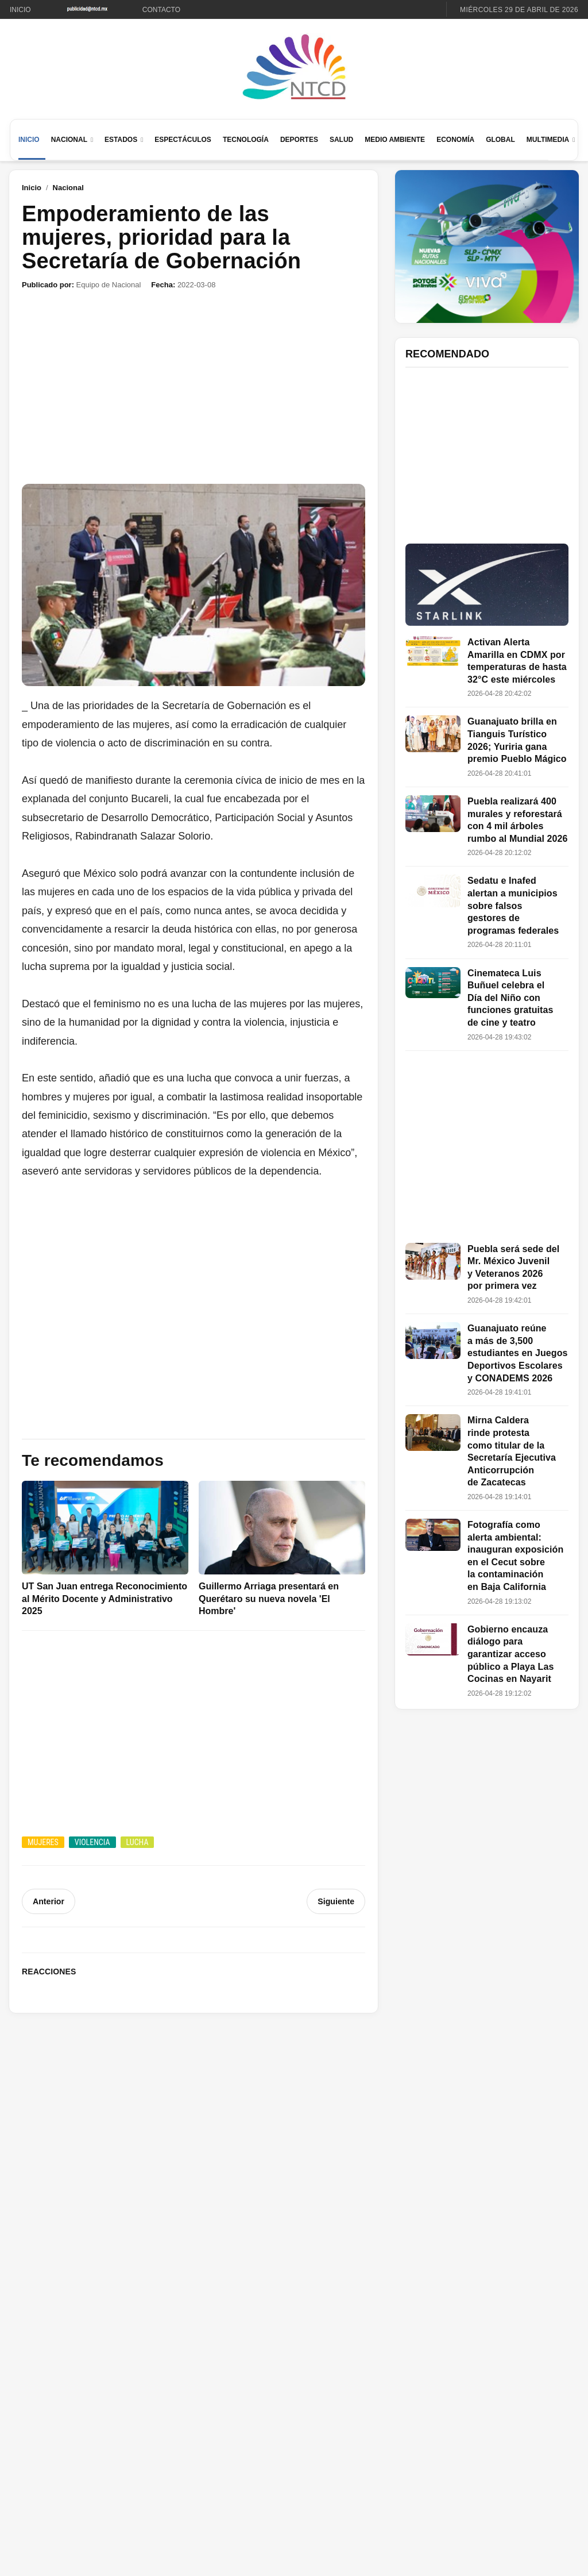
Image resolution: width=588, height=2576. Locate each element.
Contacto (161, 10)
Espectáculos (182, 140)
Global (500, 140)
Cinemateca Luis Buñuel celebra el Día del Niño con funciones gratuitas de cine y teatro (510, 997)
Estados (121, 140)
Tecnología (246, 140)
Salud (341, 140)
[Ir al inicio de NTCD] (294, 67)
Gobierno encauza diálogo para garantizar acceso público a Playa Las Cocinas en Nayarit (510, 1654)
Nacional (69, 140)
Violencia (92, 1842)
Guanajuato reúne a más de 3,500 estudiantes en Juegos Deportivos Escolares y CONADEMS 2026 (517, 1353)
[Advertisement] (193, 387)
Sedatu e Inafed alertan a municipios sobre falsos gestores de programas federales (513, 905)
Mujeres (43, 1842)
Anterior (48, 1901)
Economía (455, 140)
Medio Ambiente (395, 140)
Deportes (299, 140)
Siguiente (336, 1901)
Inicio (20, 10)
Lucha (137, 1842)
